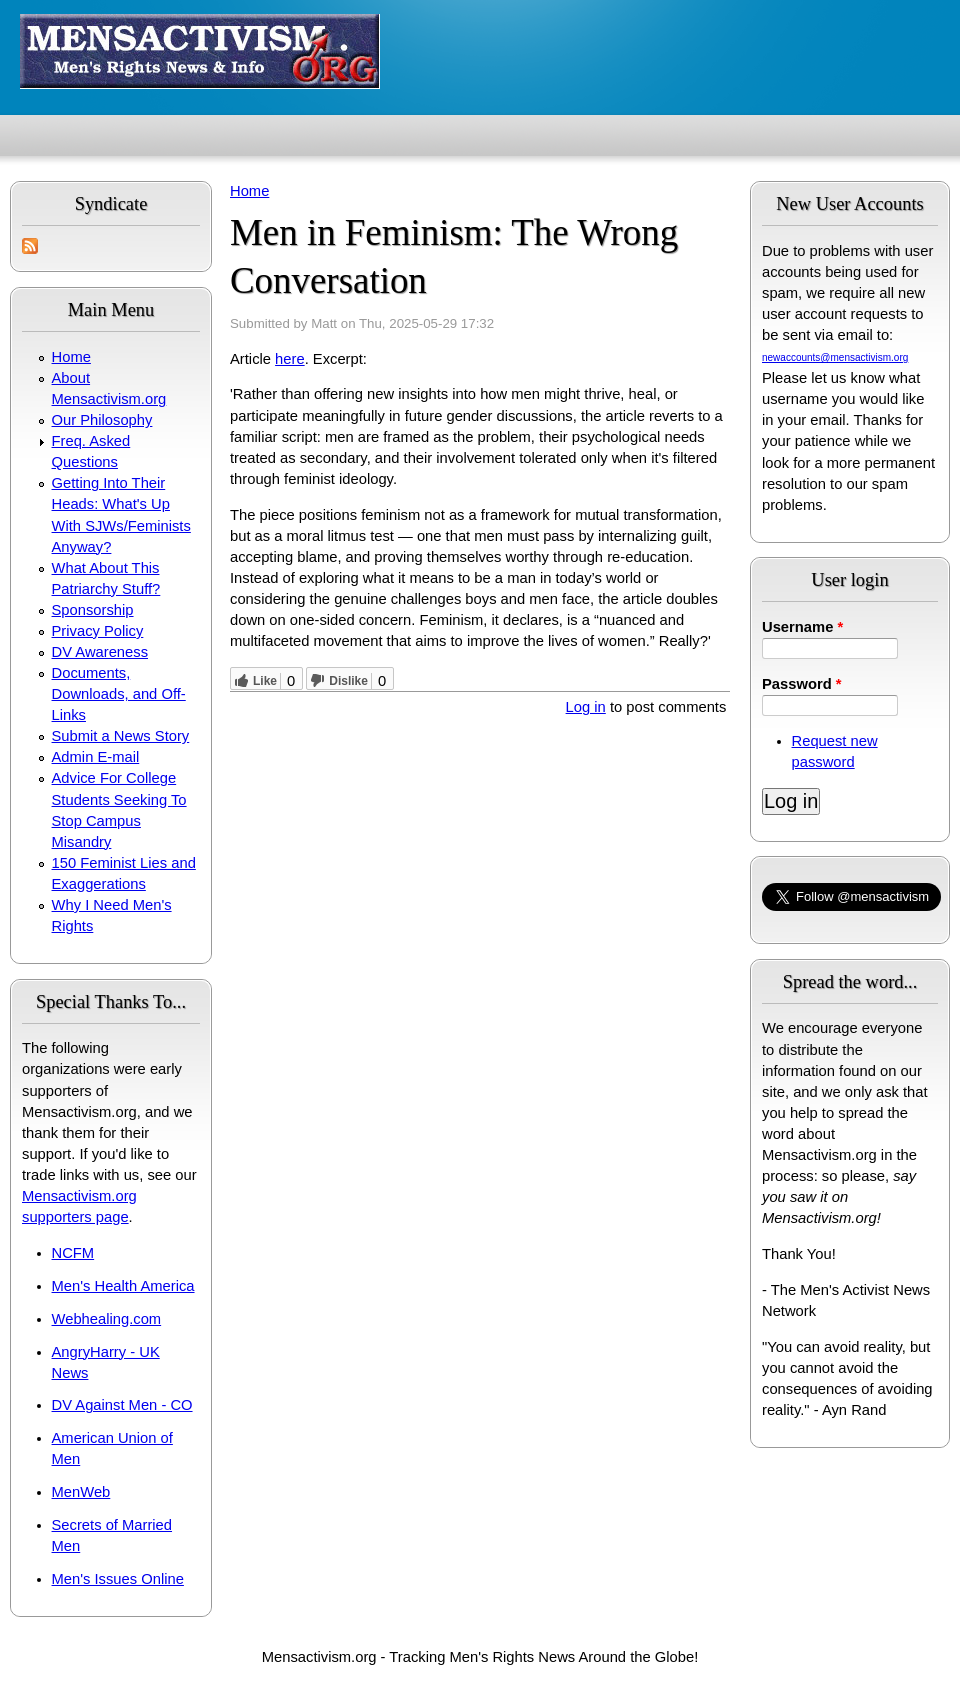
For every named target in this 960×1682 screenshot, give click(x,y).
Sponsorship (93, 610)
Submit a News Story (121, 736)
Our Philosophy (102, 420)
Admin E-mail (96, 757)
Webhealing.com (107, 1319)
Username (802, 627)
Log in (586, 707)
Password (802, 684)
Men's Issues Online (118, 1579)
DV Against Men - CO (122, 1405)
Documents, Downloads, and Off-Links (119, 694)
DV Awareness (100, 652)
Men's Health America (123, 1286)
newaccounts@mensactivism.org (835, 357)
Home (71, 357)
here (290, 359)
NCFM (73, 1253)
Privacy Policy (98, 631)
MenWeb (81, 1492)
